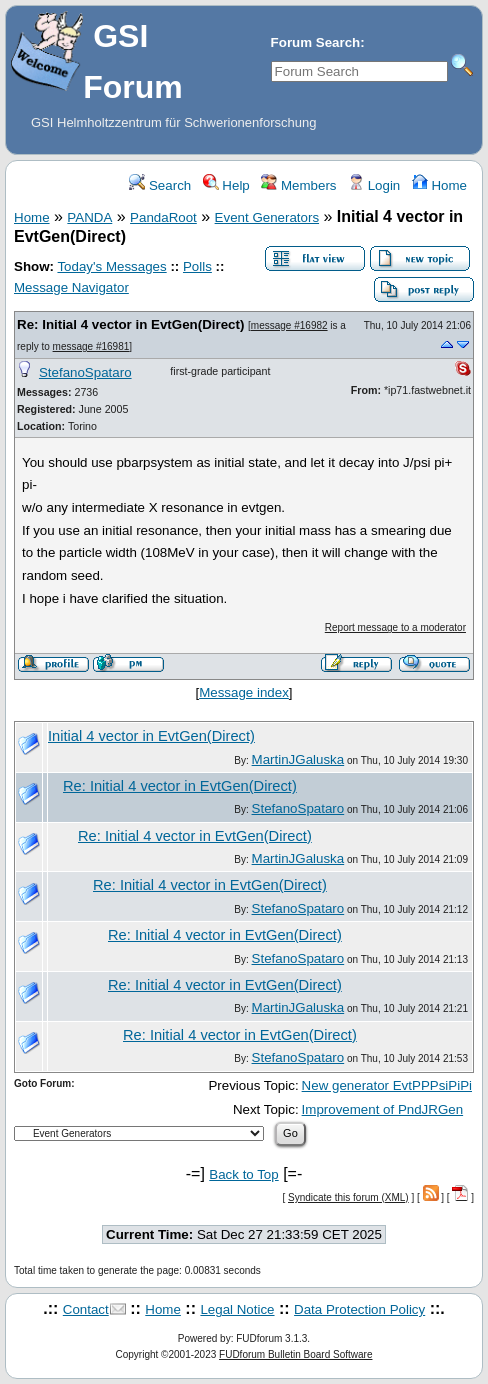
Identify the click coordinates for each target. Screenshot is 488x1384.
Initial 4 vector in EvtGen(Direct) (151, 736)
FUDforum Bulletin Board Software (295, 1354)
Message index (244, 692)
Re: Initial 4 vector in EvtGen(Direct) (130, 324)
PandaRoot (163, 217)
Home (439, 185)
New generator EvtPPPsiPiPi (387, 1085)
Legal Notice (237, 1309)
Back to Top (243, 1174)
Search (160, 185)
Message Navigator (71, 287)
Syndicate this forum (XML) (348, 1197)
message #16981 (91, 346)
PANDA (89, 217)
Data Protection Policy (359, 1309)
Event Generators (267, 217)
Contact (86, 1309)
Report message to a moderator (395, 627)
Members (298, 185)
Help (226, 185)
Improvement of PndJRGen (383, 1109)
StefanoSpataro (85, 372)
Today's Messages (111, 266)
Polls (197, 266)
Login (374, 185)
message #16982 (289, 325)
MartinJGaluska (298, 759)
